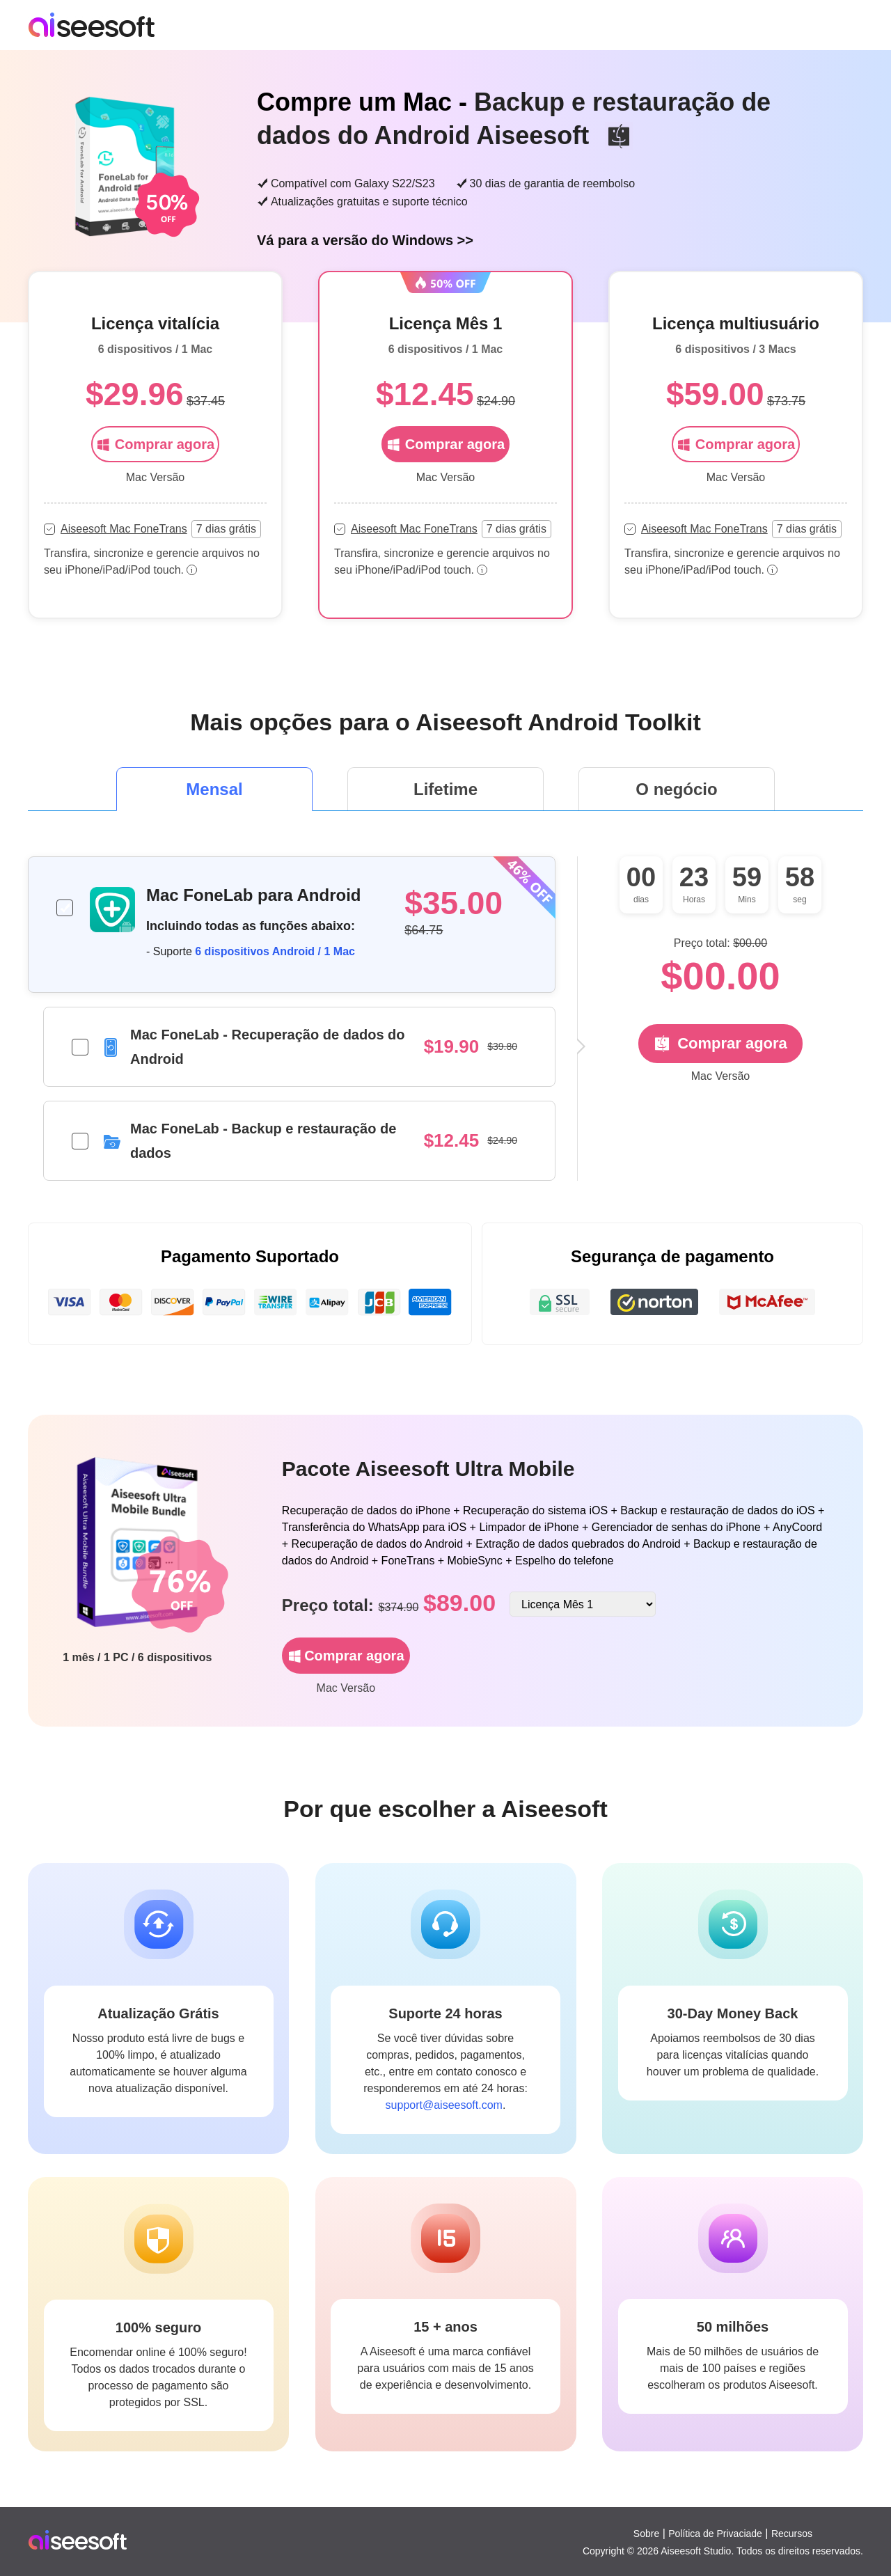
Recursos (791, 2533)
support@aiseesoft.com (444, 2105)
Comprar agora (155, 444)
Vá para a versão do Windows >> (365, 240)
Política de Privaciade (715, 2533)
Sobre (646, 2533)
